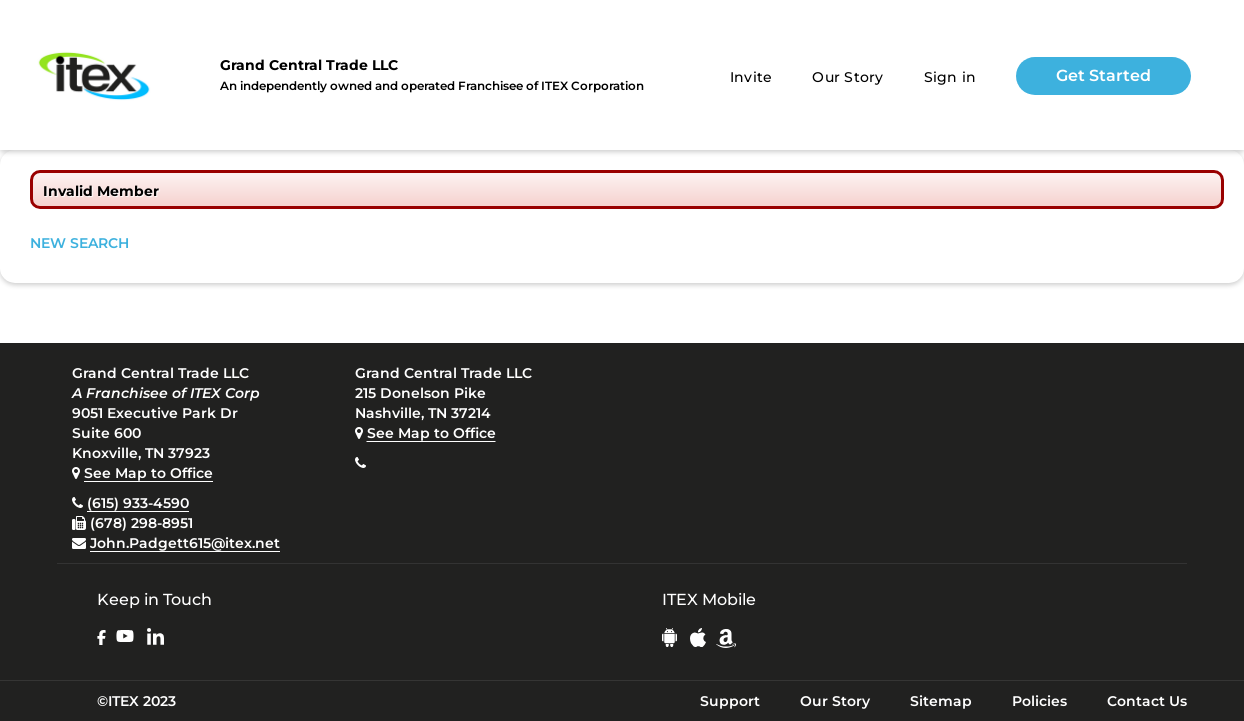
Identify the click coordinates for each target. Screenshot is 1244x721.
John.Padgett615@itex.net (185, 543)
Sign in (950, 77)
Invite (751, 77)
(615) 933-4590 (138, 503)
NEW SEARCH (79, 243)
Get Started (1103, 75)
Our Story (847, 77)
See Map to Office (148, 473)
